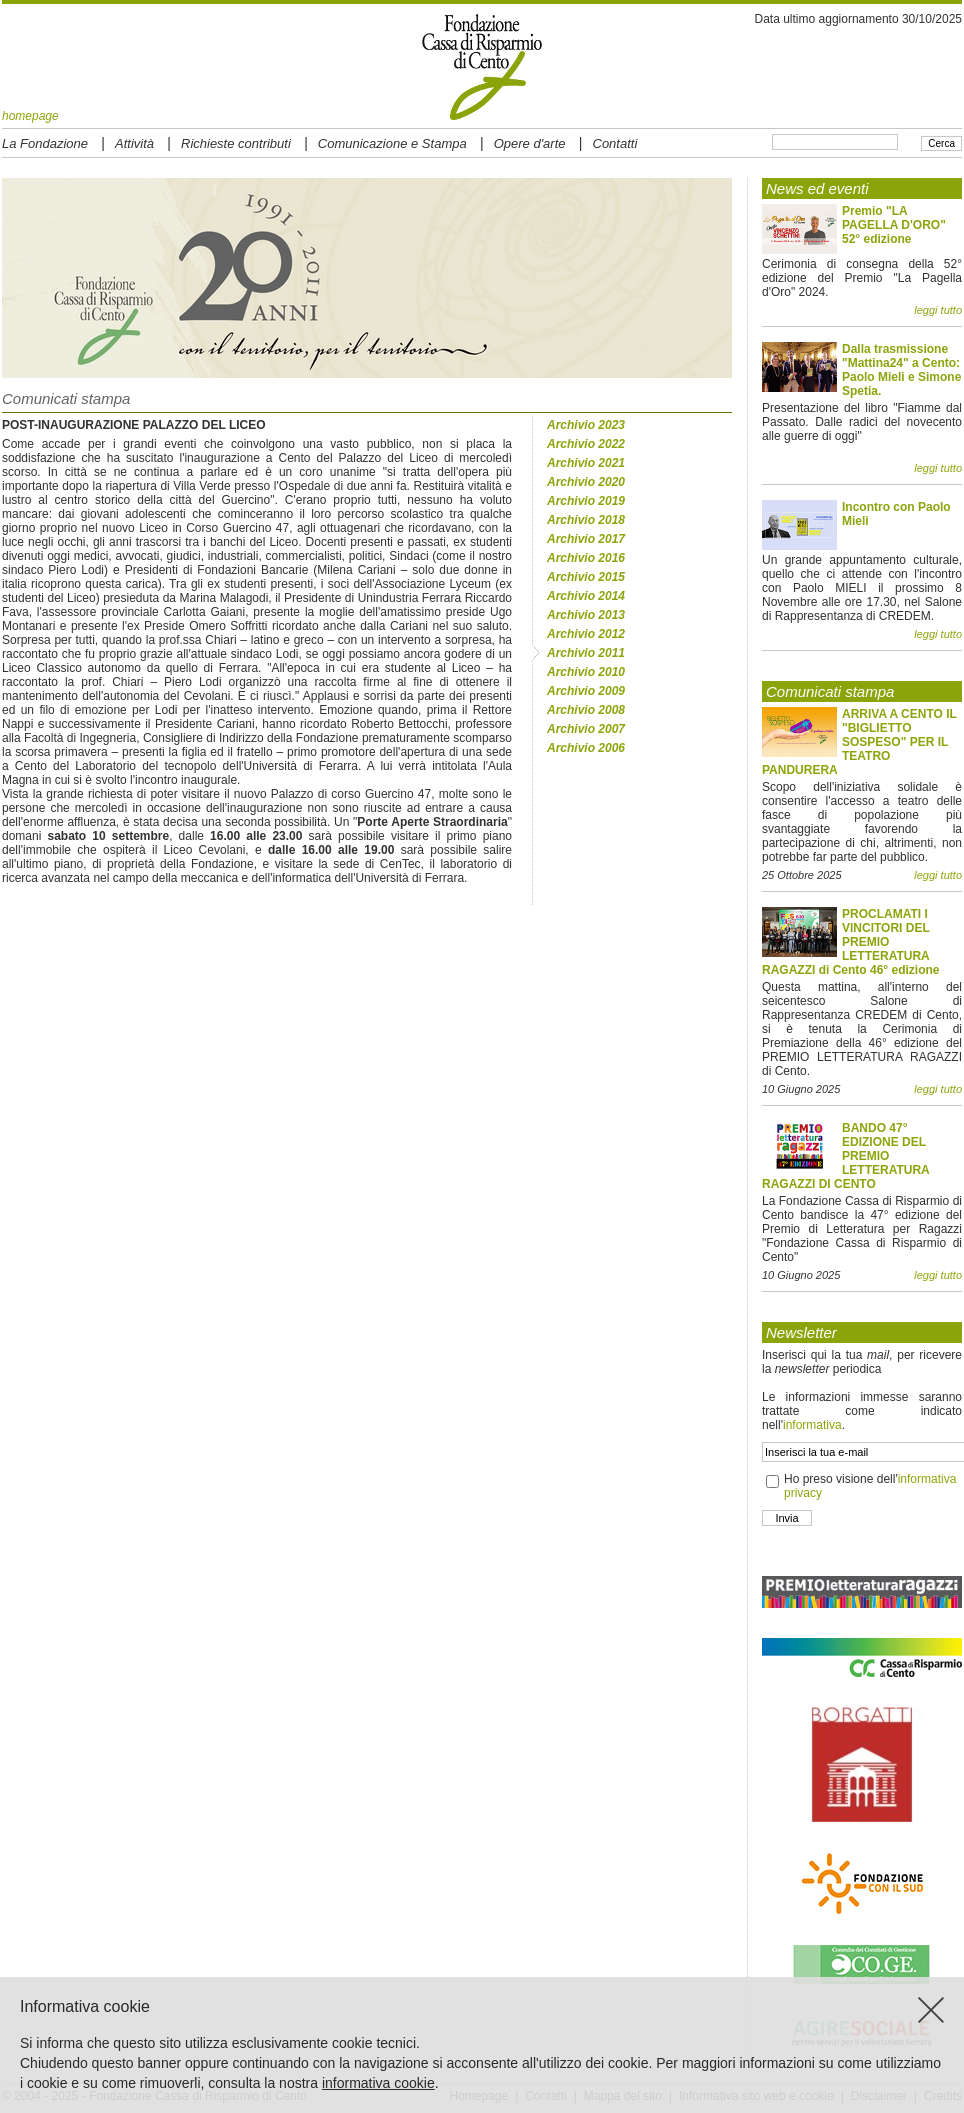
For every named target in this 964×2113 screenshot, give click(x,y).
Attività (134, 143)
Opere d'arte (530, 143)
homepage (30, 116)
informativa (812, 1425)
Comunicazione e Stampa (392, 143)
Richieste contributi (236, 143)
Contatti (615, 143)
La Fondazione (45, 143)
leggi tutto (938, 310)
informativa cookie (378, 2083)
